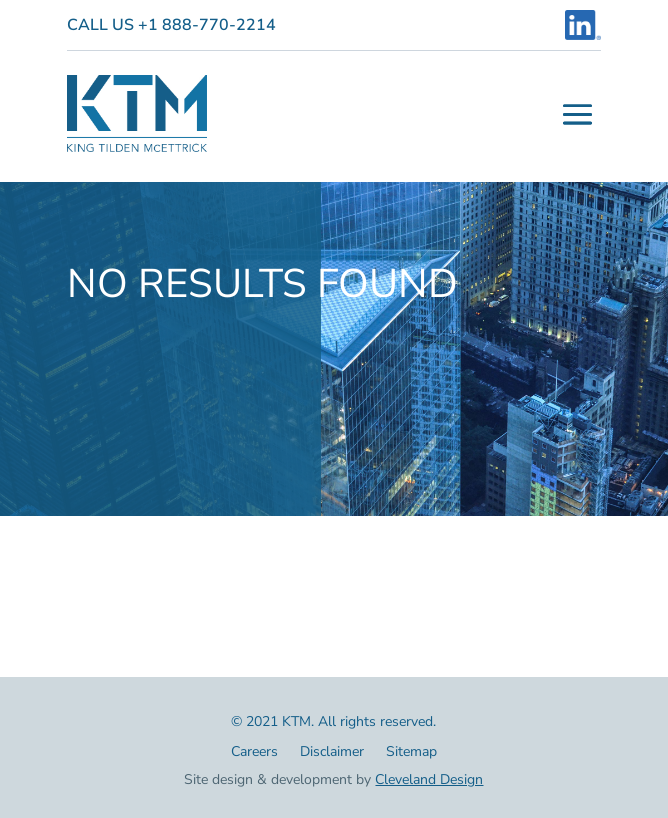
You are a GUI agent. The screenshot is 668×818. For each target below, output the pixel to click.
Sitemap (411, 753)
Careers (254, 753)
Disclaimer (332, 753)
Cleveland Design (429, 779)
